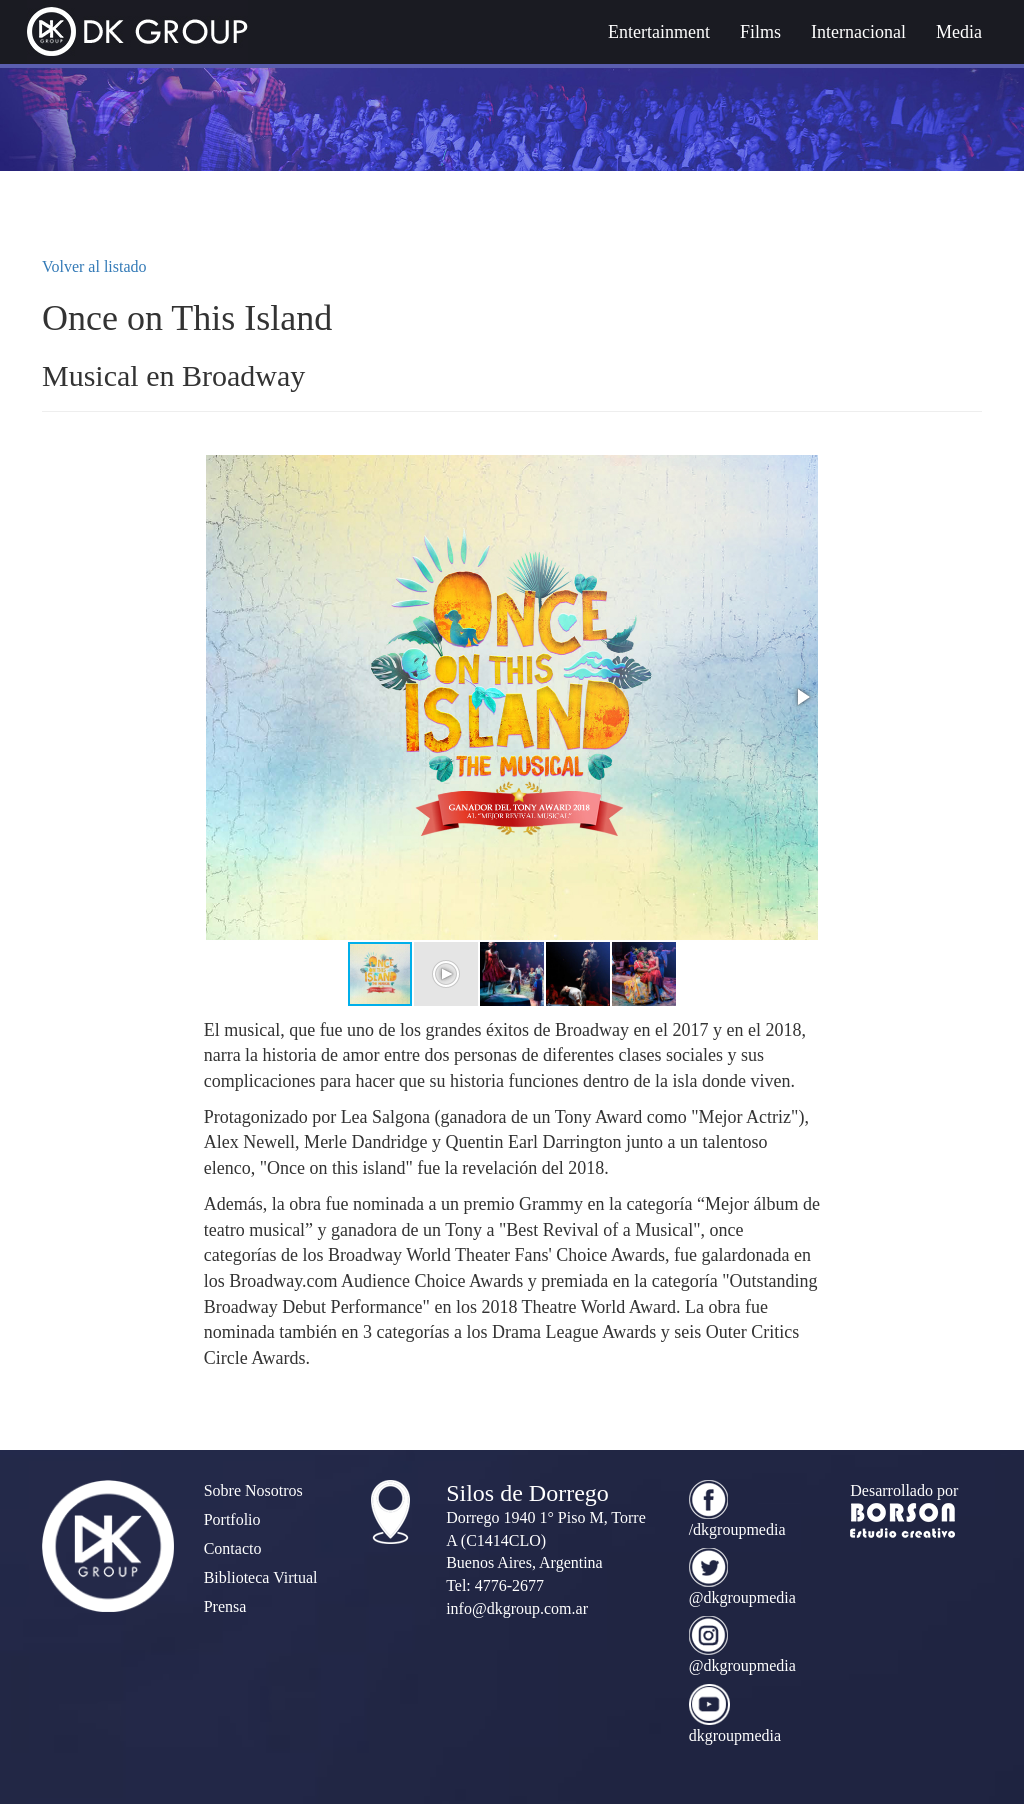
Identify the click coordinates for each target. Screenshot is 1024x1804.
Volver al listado (94, 266)
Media (959, 32)
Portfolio (232, 1519)
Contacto (233, 1548)
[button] (802, 697)
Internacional (858, 32)
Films (760, 32)
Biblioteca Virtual (261, 1577)
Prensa (225, 1606)
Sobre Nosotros (253, 1490)
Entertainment (659, 32)
